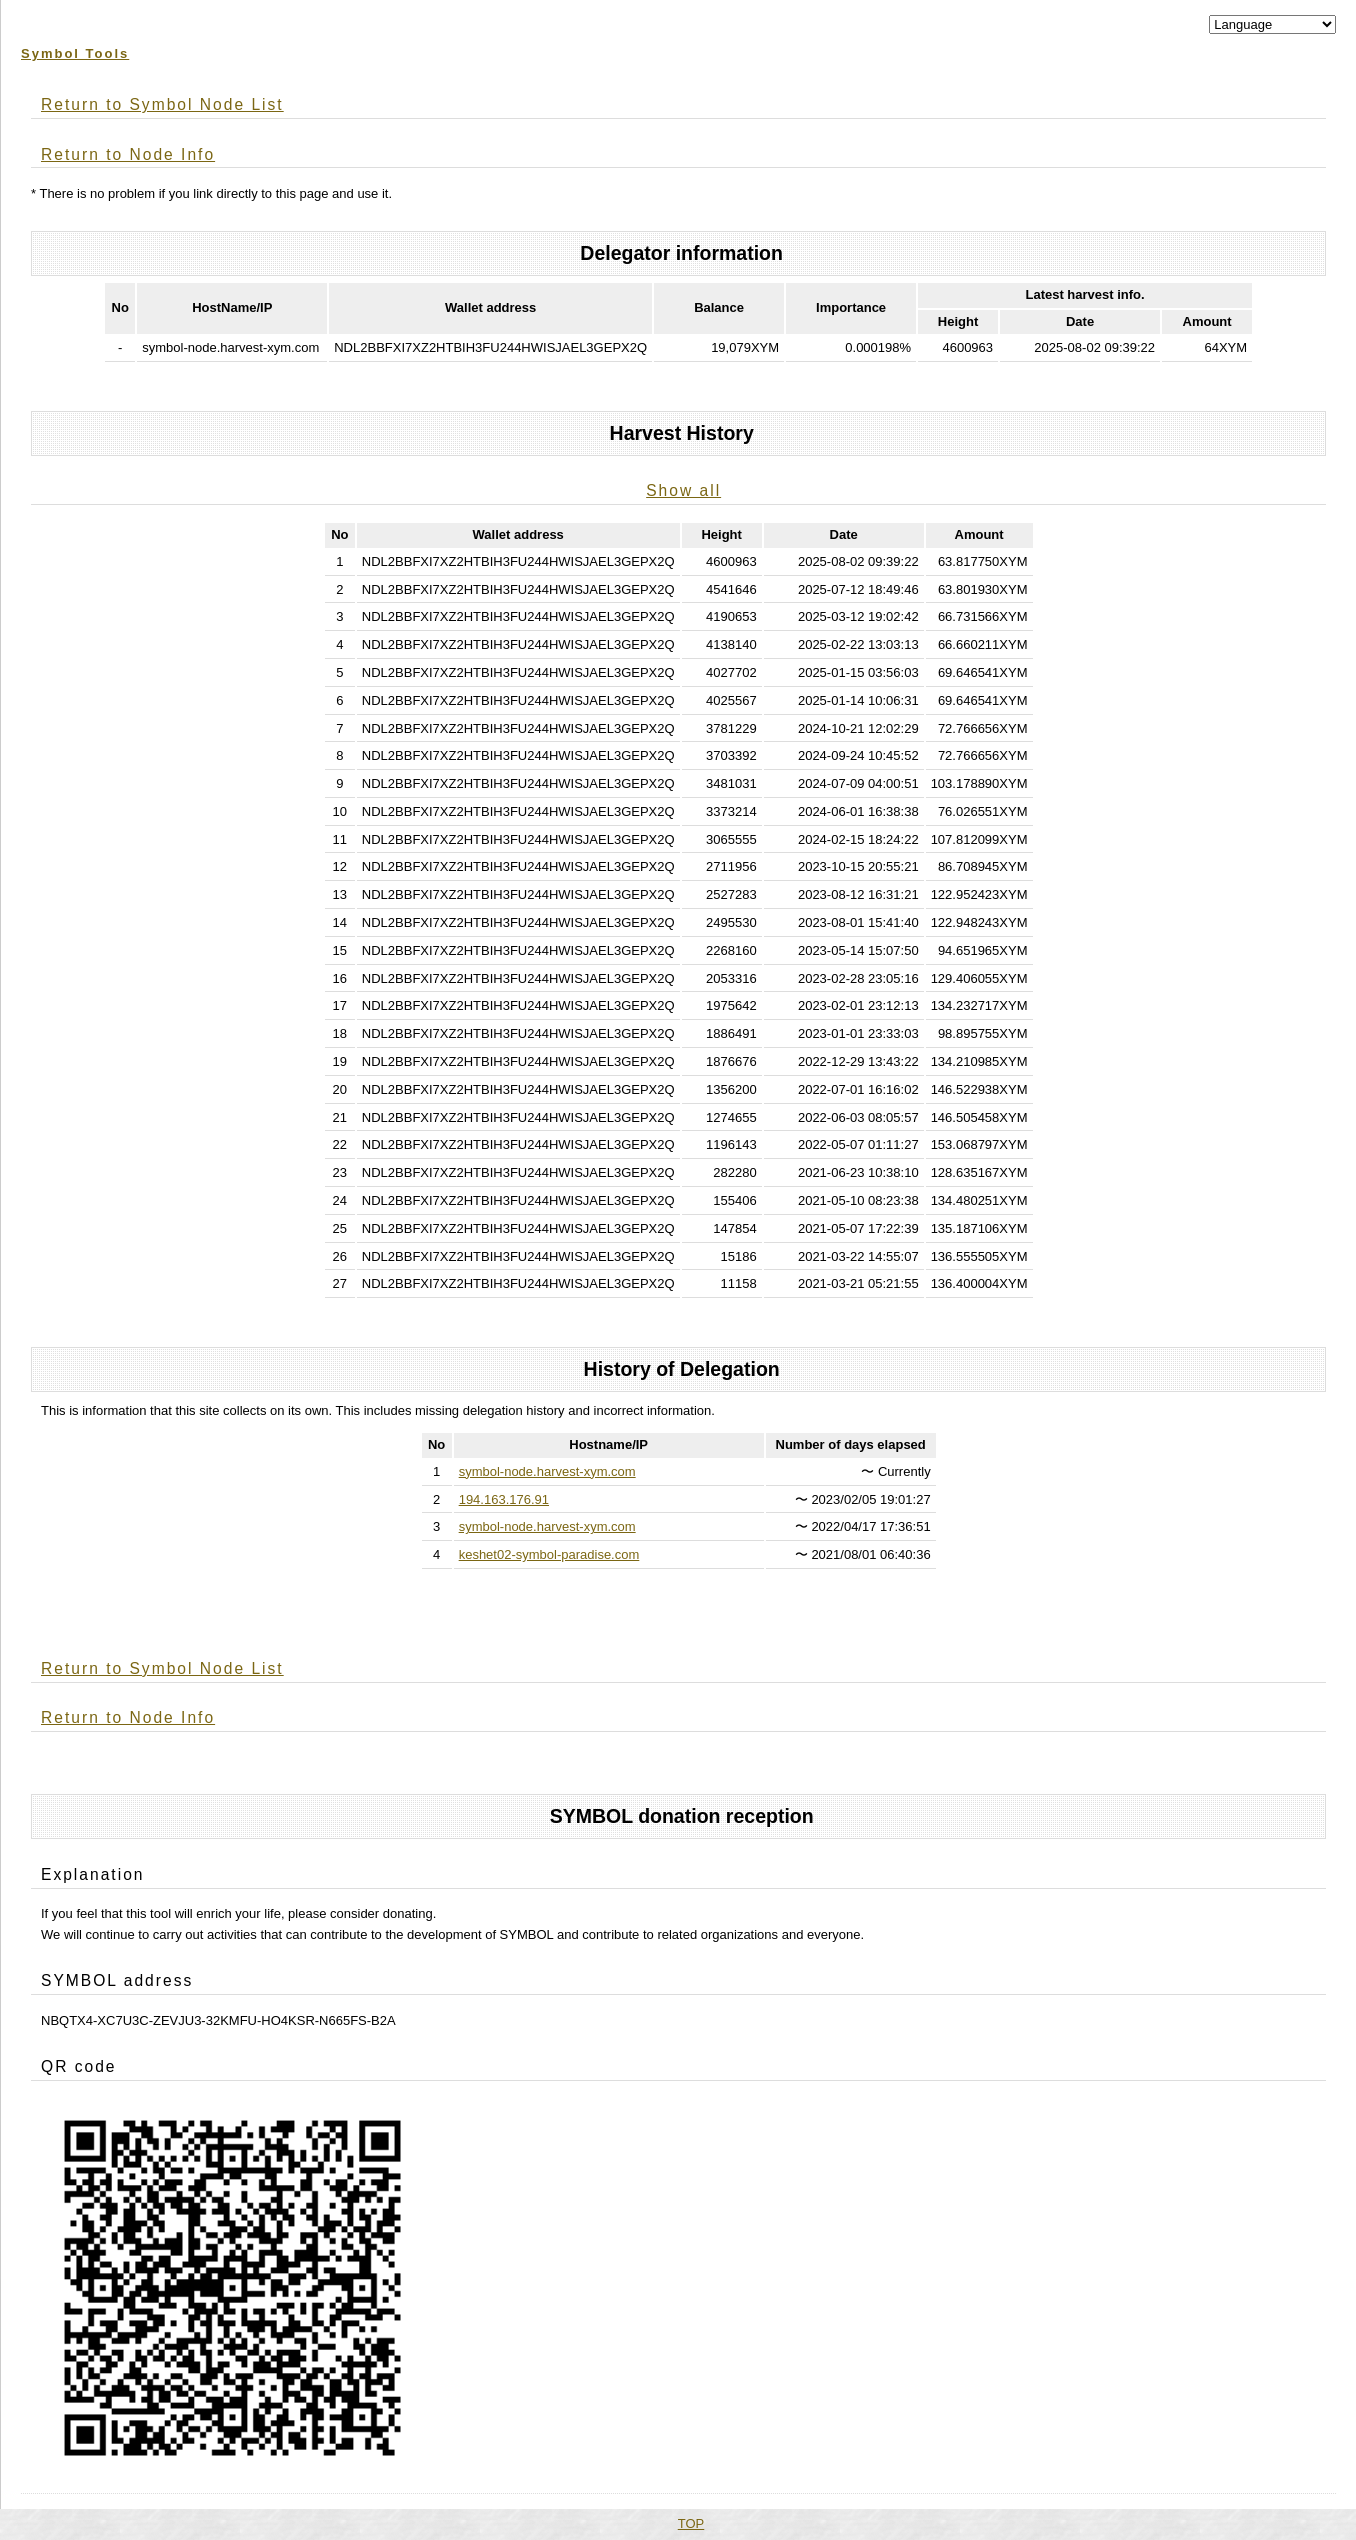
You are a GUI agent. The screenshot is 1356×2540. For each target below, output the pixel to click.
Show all (683, 490)
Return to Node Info (128, 154)
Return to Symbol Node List (162, 104)
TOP (691, 2523)
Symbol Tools (75, 53)
